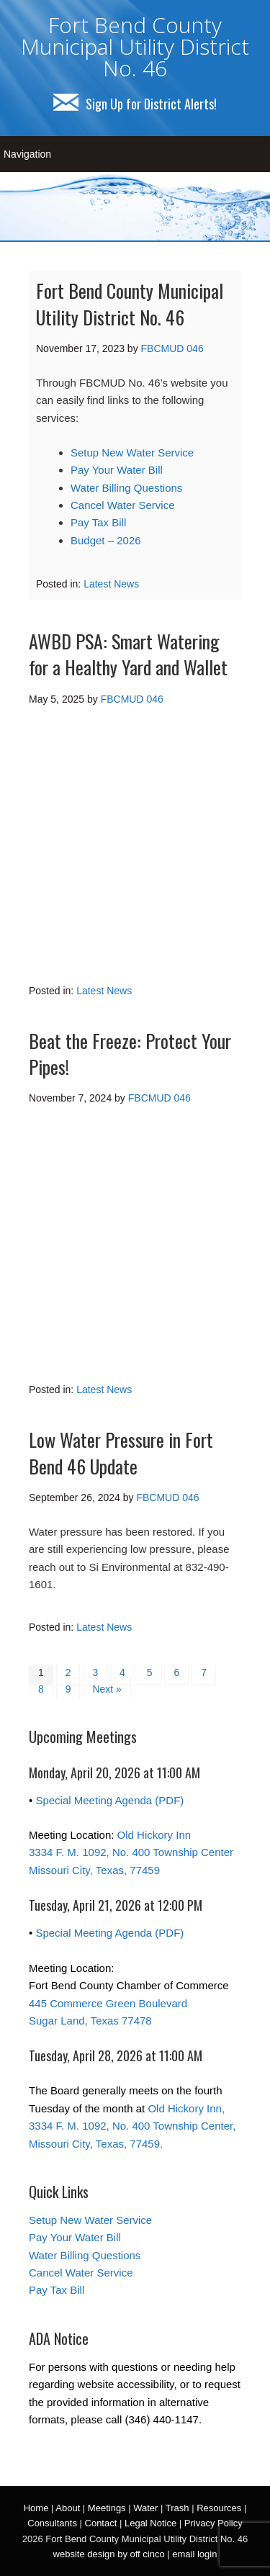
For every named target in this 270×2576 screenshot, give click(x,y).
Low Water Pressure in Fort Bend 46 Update (121, 1453)
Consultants (52, 2523)
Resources (219, 2508)
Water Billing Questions (126, 488)
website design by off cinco (109, 2554)
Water (145, 2508)
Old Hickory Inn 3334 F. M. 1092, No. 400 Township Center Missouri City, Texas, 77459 (131, 1852)
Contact (101, 2523)
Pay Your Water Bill (117, 470)
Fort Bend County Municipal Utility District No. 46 (135, 46)
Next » (106, 1689)
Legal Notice (150, 2523)
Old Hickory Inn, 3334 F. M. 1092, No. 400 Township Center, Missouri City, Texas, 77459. (132, 2126)
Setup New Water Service (132, 452)
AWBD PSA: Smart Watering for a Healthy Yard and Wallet (128, 654)
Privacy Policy (213, 2523)
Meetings (107, 2508)
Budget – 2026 (106, 540)
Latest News (111, 584)
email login (194, 2554)
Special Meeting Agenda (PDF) (109, 1800)
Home (36, 2508)
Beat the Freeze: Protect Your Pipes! (130, 1054)
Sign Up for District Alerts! (135, 103)
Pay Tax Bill (98, 522)
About (67, 2508)
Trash (177, 2508)
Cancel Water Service (123, 505)
